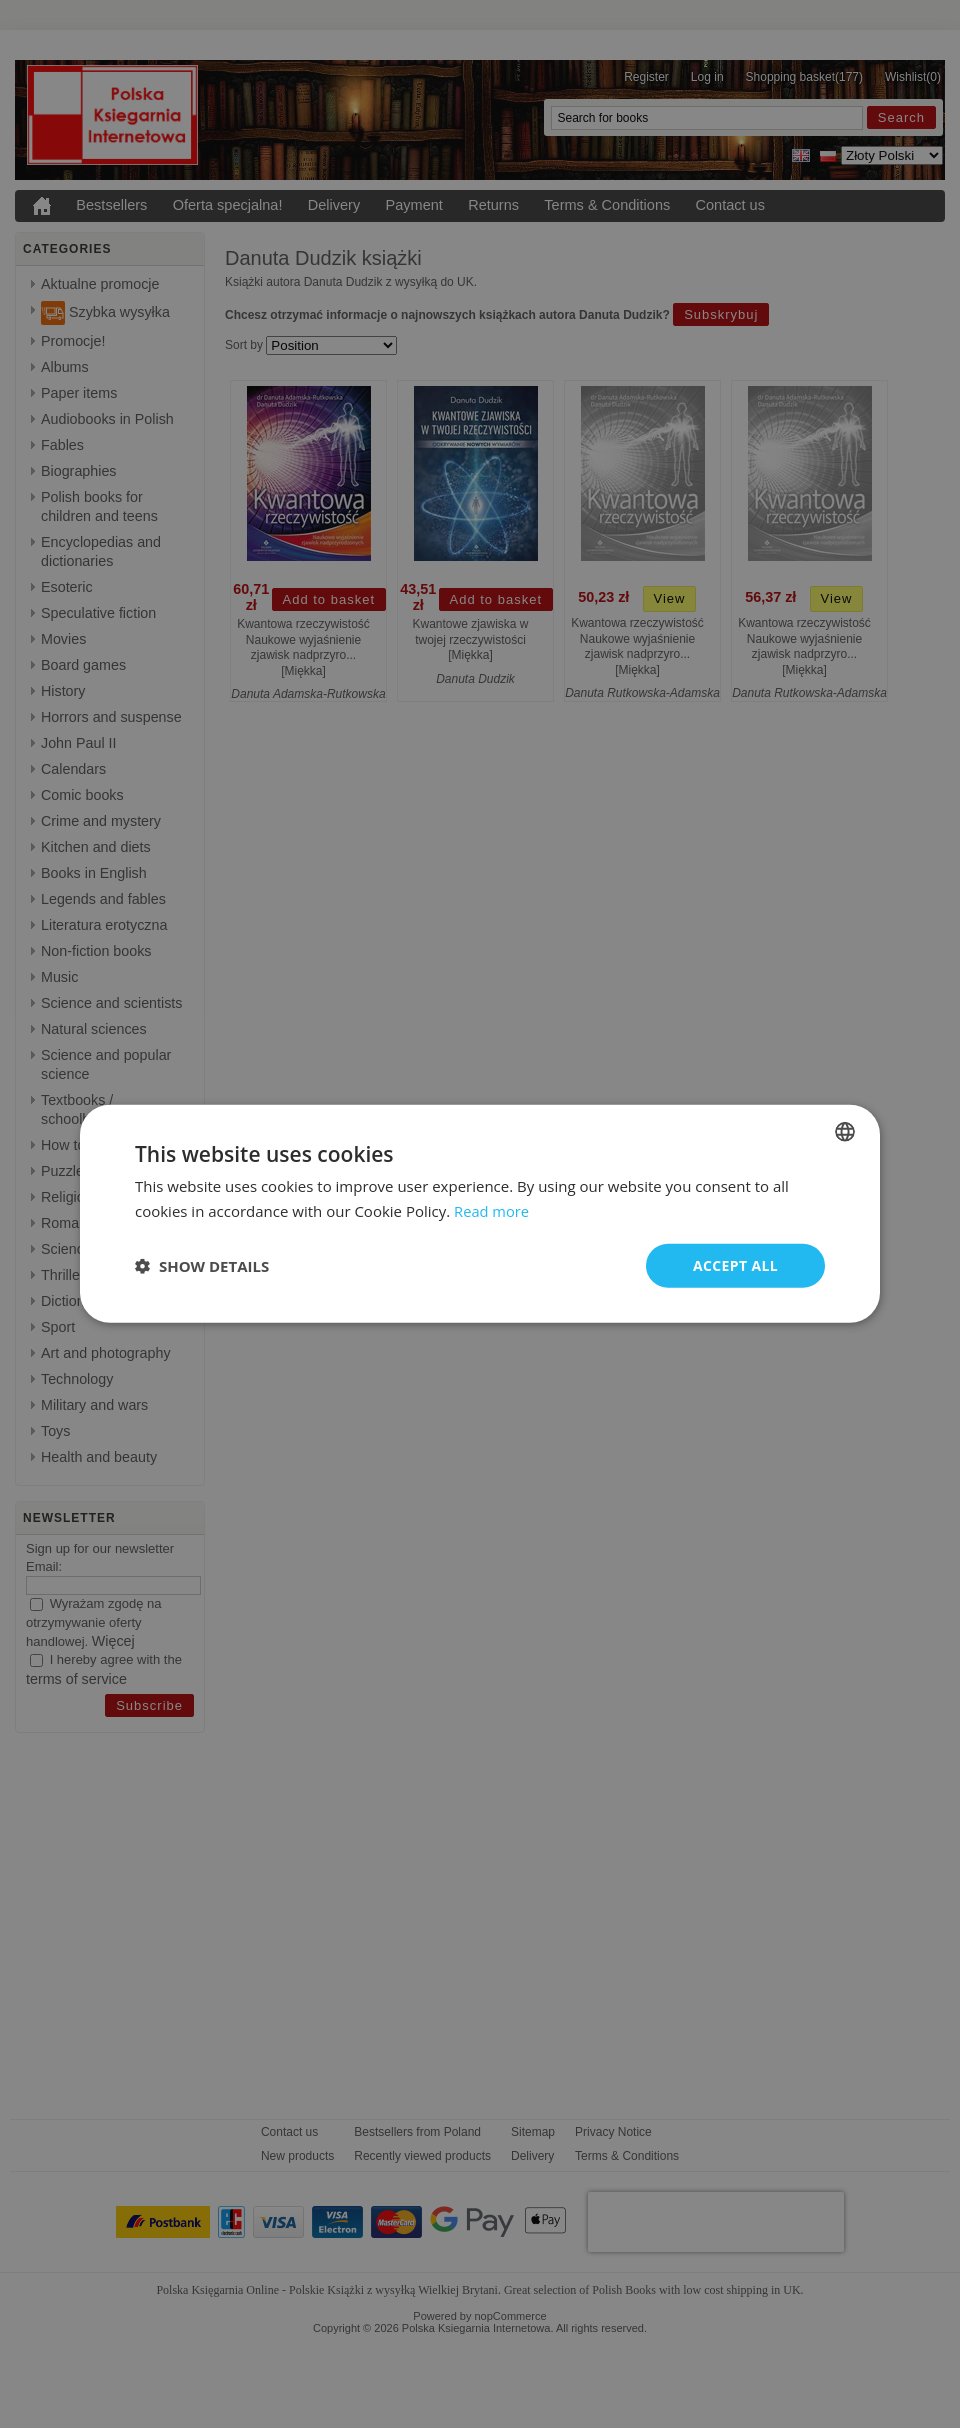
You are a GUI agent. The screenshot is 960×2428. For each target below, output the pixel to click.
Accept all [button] (735, 1265)
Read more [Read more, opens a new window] (492, 1211)
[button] (202, 1266)
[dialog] (480, 1214)
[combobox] (845, 1132)
